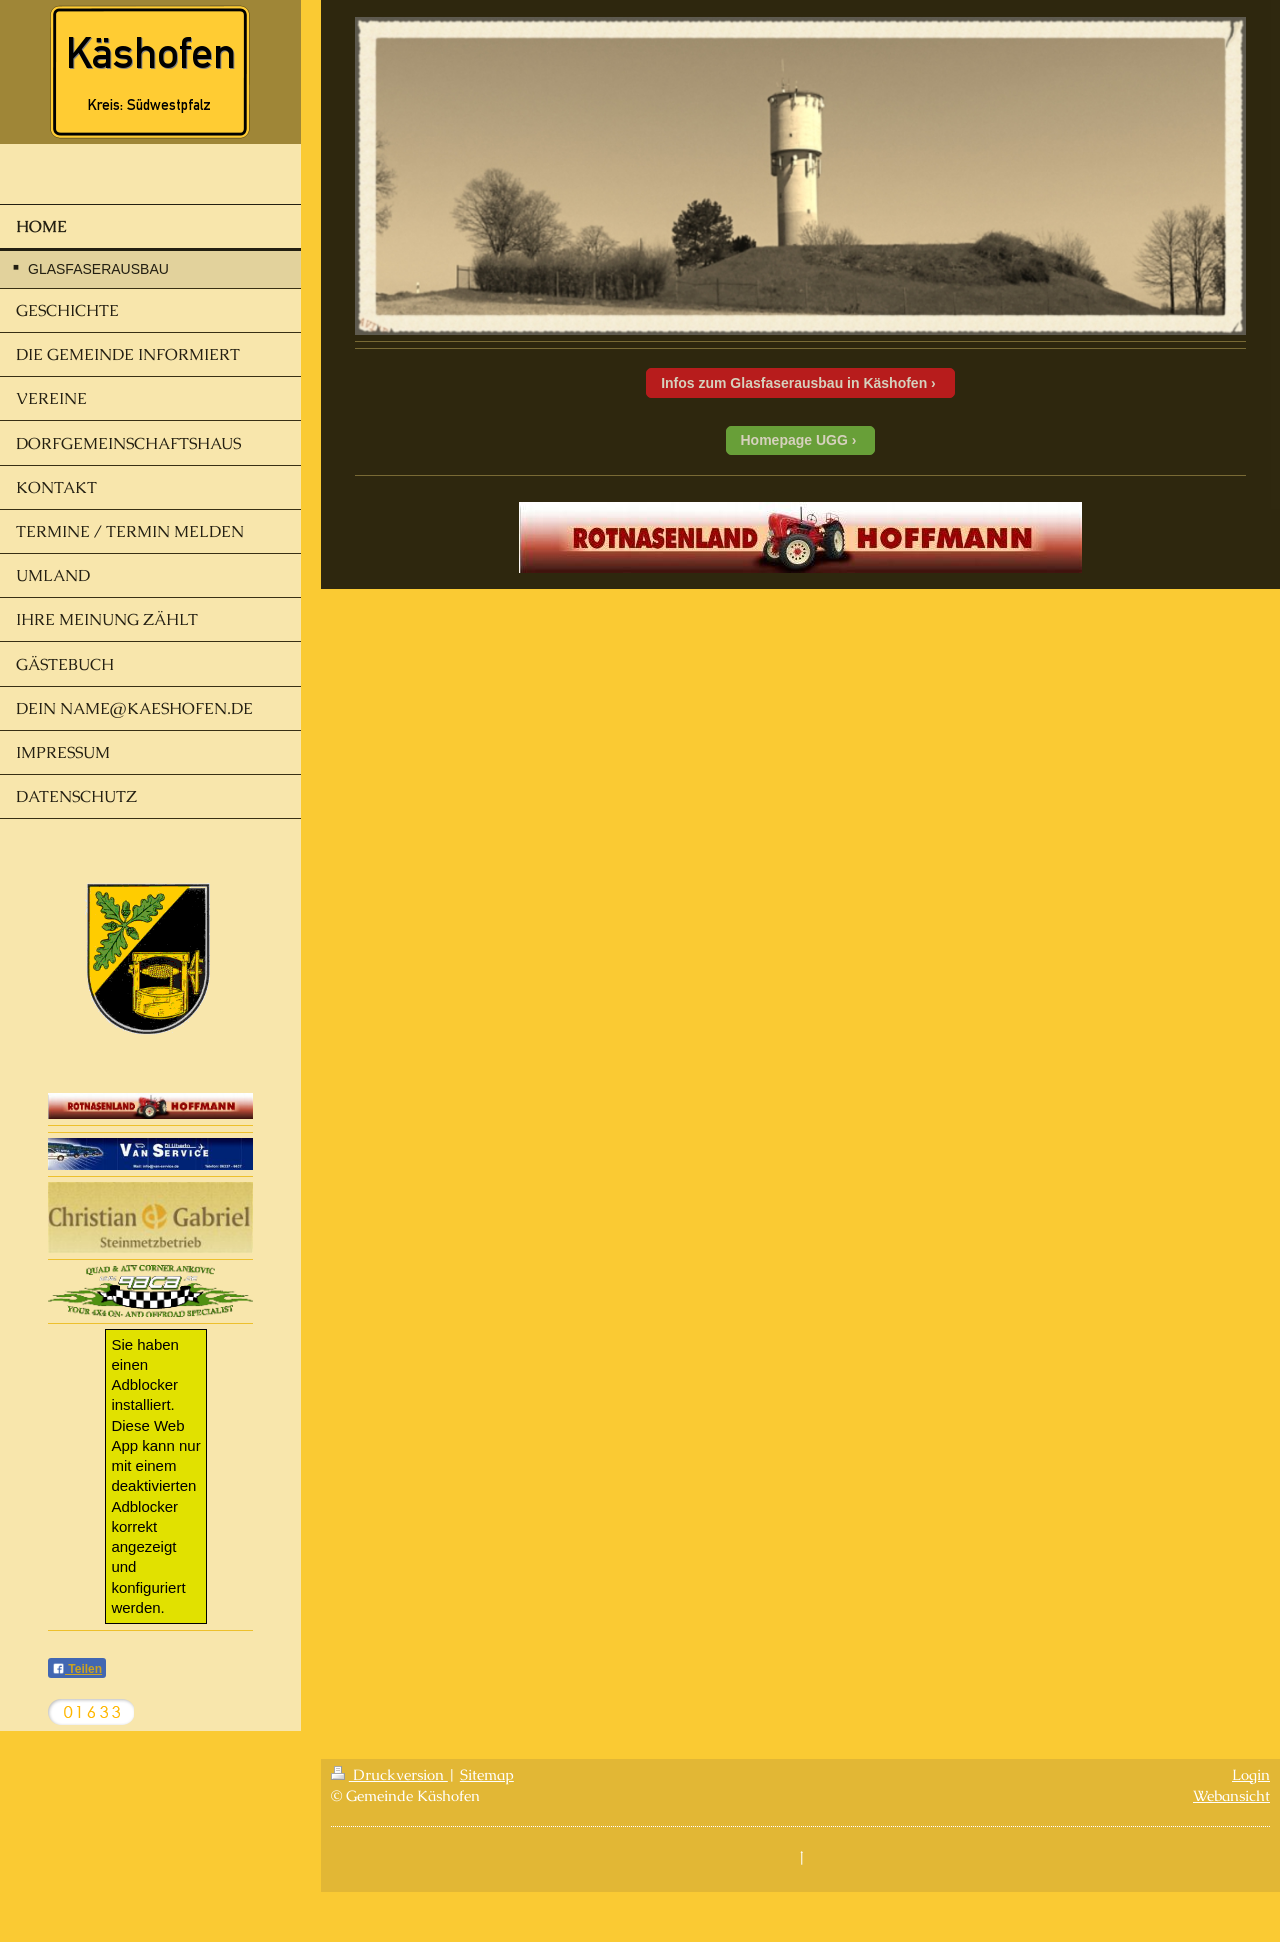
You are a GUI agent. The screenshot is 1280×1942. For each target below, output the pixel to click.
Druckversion (389, 1774)
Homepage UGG (794, 440)
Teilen (77, 1669)
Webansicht (1231, 1795)
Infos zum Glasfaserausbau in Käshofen (794, 383)
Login (1251, 1774)
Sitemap (487, 1774)
